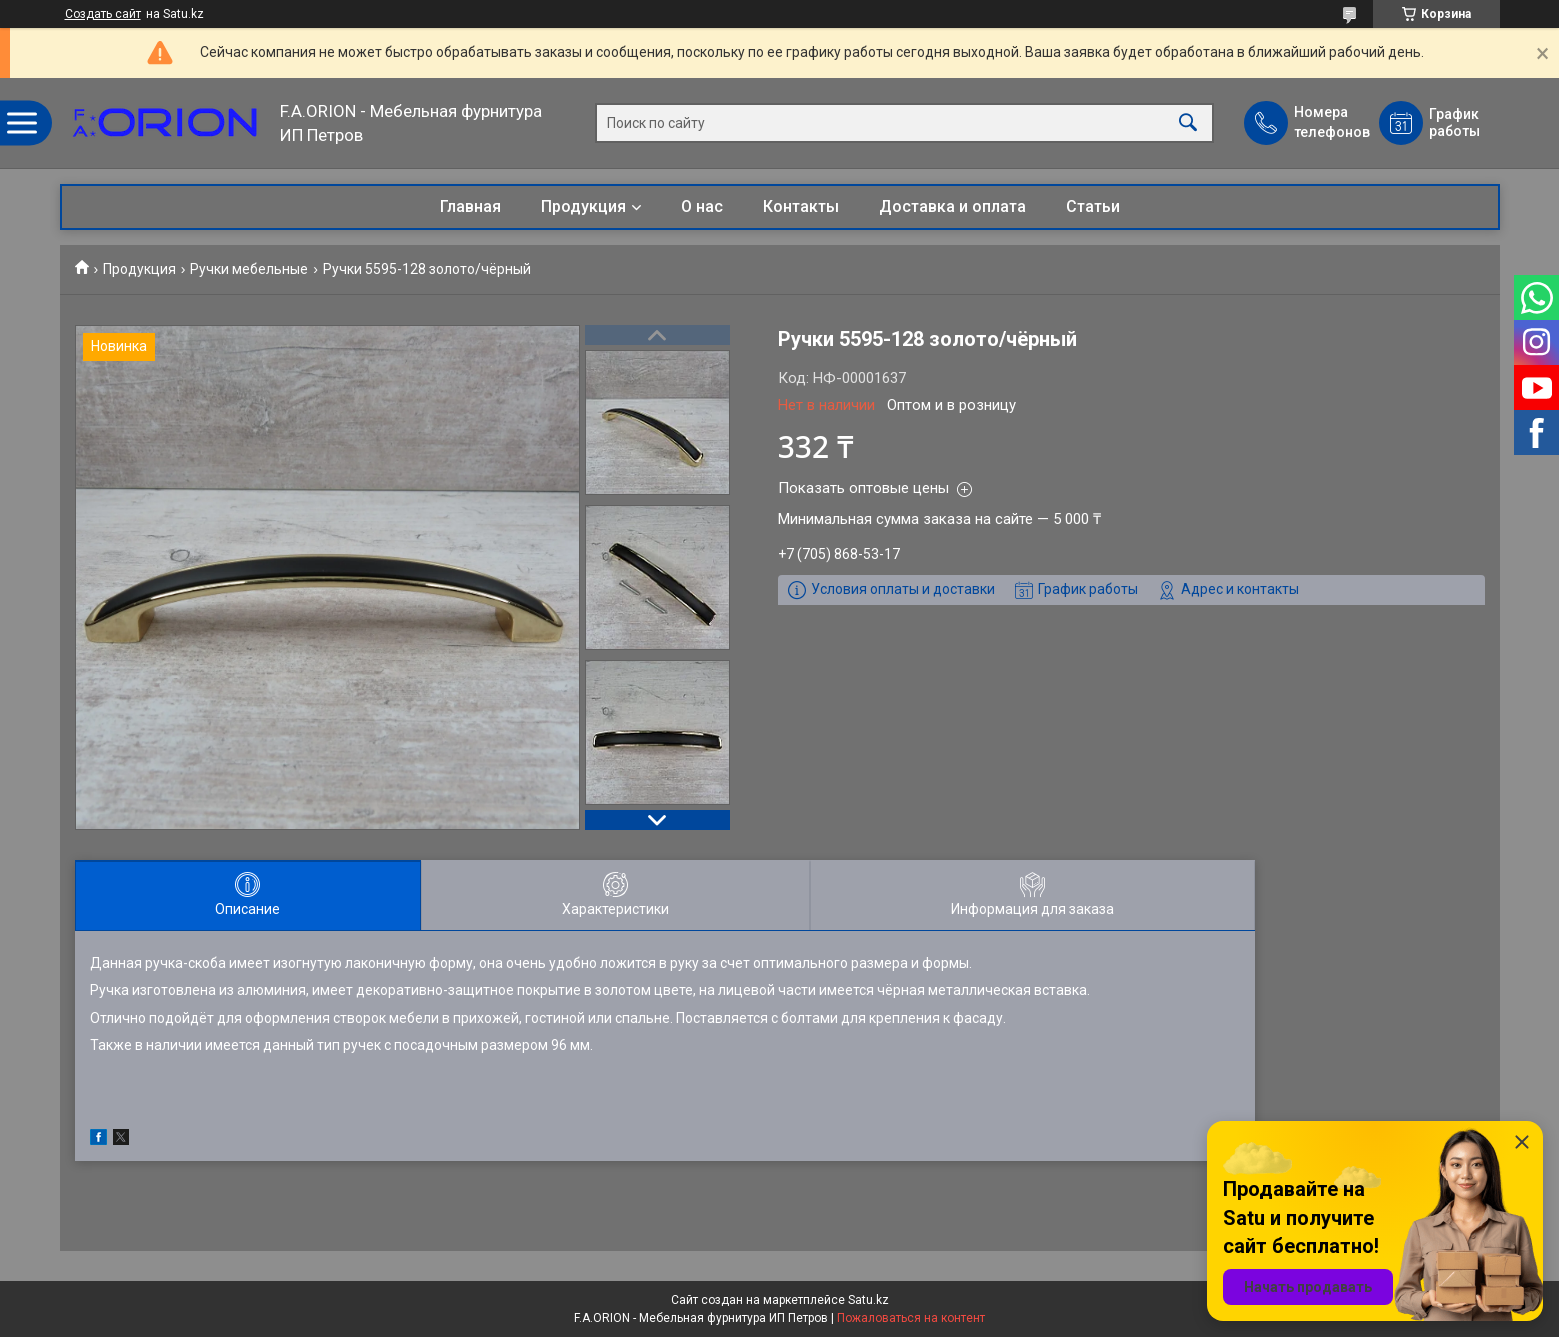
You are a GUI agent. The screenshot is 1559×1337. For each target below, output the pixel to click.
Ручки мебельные (249, 269)
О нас (702, 206)
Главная (470, 206)
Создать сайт (103, 14)
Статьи (1093, 206)
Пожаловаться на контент (911, 1318)
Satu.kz (868, 1300)
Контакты (801, 206)
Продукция (583, 206)
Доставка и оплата (952, 206)
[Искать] (1188, 123)
